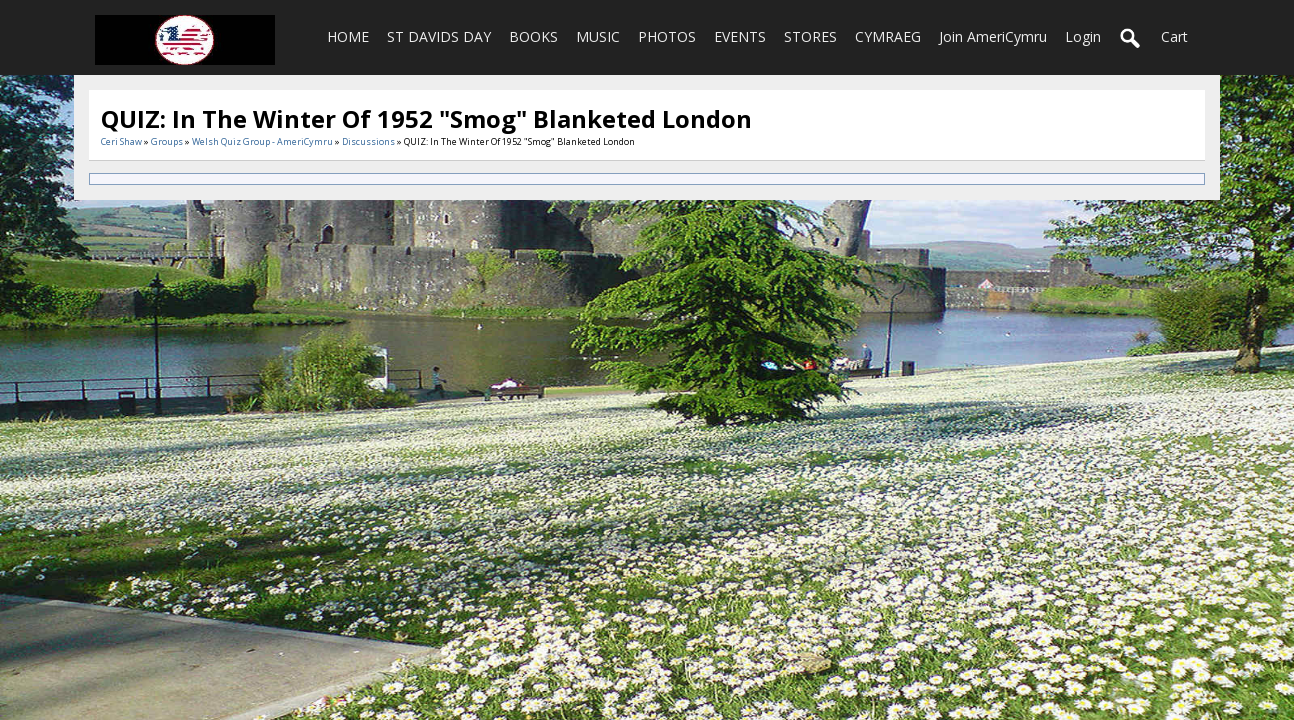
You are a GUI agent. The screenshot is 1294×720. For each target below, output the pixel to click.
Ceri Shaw (121, 141)
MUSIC (598, 36)
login (1083, 36)
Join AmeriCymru (993, 36)
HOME (348, 36)
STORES (810, 36)
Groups (167, 141)
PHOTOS (667, 36)
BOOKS (533, 36)
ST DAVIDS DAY (439, 36)
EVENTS (740, 36)
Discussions (368, 141)
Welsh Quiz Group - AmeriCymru (262, 141)
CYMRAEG (888, 36)
